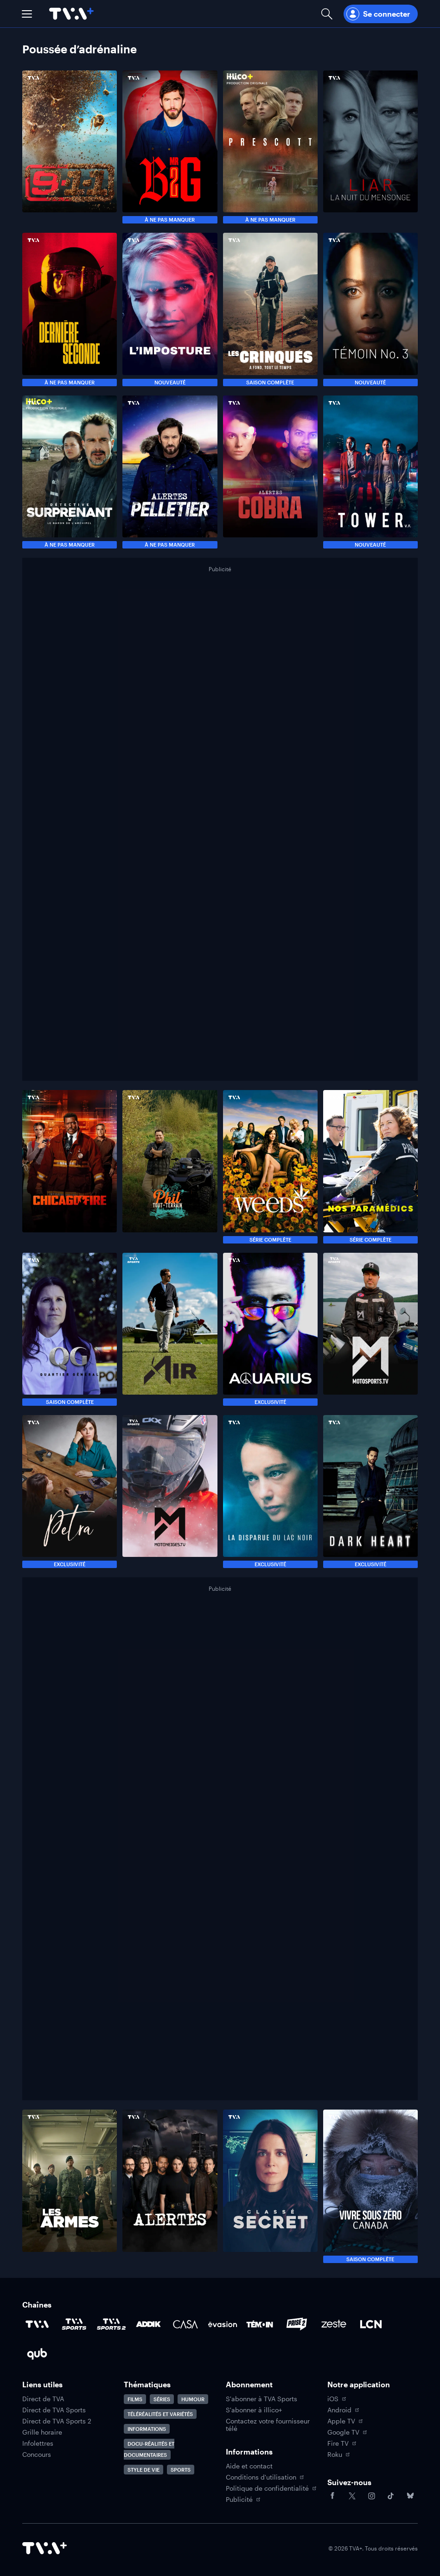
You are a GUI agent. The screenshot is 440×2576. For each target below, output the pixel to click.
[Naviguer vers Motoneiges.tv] (169, 1491)
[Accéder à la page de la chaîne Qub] (37, 2354)
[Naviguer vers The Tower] (370, 471)
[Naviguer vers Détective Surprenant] (69, 471)
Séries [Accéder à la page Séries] (161, 2399)
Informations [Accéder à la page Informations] (147, 2429)
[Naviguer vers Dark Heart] (370, 1491)
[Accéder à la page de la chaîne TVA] (37, 2324)
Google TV (347, 2432)
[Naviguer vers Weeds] (270, 1166)
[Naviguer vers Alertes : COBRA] (270, 471)
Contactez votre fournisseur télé (268, 2424)
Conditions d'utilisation (265, 2477)
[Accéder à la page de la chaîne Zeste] (334, 2324)
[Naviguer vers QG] (69, 1329)
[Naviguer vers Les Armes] (69, 2186)
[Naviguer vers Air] (169, 1329)
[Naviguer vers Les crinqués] (270, 309)
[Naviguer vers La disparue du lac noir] (270, 1491)
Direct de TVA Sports (54, 2410)
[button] (27, 14)
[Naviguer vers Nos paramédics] (370, 1166)
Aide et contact (249, 2466)
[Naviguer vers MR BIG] (169, 146)
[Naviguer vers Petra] (69, 1491)
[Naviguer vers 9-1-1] (69, 146)
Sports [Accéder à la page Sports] (181, 2470)
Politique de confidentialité (271, 2488)
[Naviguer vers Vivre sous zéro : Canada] (370, 2186)
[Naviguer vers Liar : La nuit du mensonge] (370, 146)
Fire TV (341, 2443)
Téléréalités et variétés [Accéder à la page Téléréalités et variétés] (160, 2414)
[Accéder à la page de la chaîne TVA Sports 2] (111, 2324)
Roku (338, 2454)
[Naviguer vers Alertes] (169, 2186)
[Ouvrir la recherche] (327, 13)
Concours (36, 2454)
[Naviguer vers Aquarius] (270, 1329)
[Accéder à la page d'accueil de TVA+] (44, 2548)
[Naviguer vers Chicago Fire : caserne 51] (69, 1166)
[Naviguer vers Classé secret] (270, 2186)
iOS (336, 2399)
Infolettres (37, 2443)
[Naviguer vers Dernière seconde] (69, 309)
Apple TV (345, 2421)
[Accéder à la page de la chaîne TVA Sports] (74, 2324)
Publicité (243, 2499)
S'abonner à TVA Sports (261, 2399)
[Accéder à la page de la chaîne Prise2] (297, 2324)
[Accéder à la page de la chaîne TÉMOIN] (259, 2324)
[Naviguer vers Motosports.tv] (370, 1329)
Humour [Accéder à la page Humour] (192, 2399)
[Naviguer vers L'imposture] (169, 309)
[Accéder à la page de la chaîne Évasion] (222, 2324)
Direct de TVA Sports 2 (56, 2421)
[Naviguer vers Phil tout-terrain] (169, 1166)
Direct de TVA (43, 2399)
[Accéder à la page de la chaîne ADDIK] (148, 2324)
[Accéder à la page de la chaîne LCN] (371, 2324)
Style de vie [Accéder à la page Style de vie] (143, 2470)
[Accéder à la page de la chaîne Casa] (185, 2324)
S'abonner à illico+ (254, 2410)
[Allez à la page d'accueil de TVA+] (71, 13)
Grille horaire (42, 2432)
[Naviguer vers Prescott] (270, 146)
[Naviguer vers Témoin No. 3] (370, 309)
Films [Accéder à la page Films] (135, 2399)
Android (343, 2410)
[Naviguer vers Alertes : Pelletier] (169, 471)
